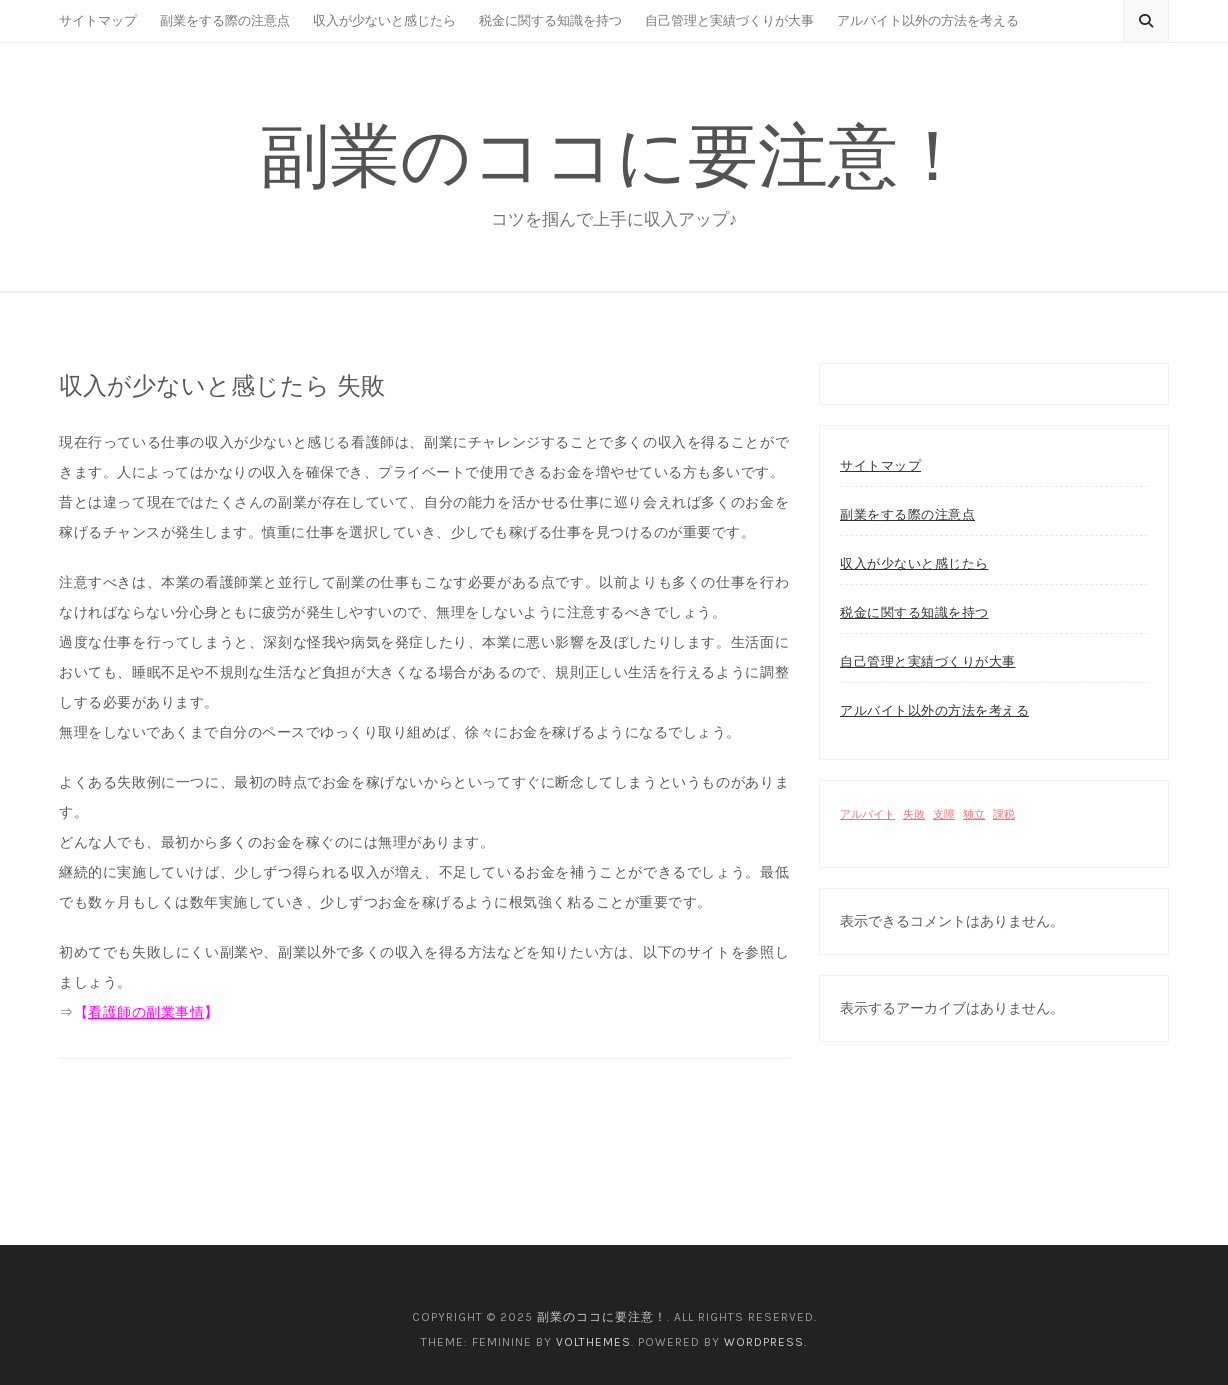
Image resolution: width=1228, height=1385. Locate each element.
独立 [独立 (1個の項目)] (974, 814)
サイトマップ (98, 20)
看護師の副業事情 (146, 1012)
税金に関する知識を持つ (550, 20)
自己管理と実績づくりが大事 (729, 20)
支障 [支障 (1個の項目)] (944, 814)
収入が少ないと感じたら (384, 20)
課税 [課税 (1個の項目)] (1004, 814)
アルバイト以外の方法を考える (928, 20)
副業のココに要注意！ (614, 155)
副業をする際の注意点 (225, 20)
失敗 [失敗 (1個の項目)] (914, 814)
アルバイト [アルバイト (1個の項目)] (867, 814)
